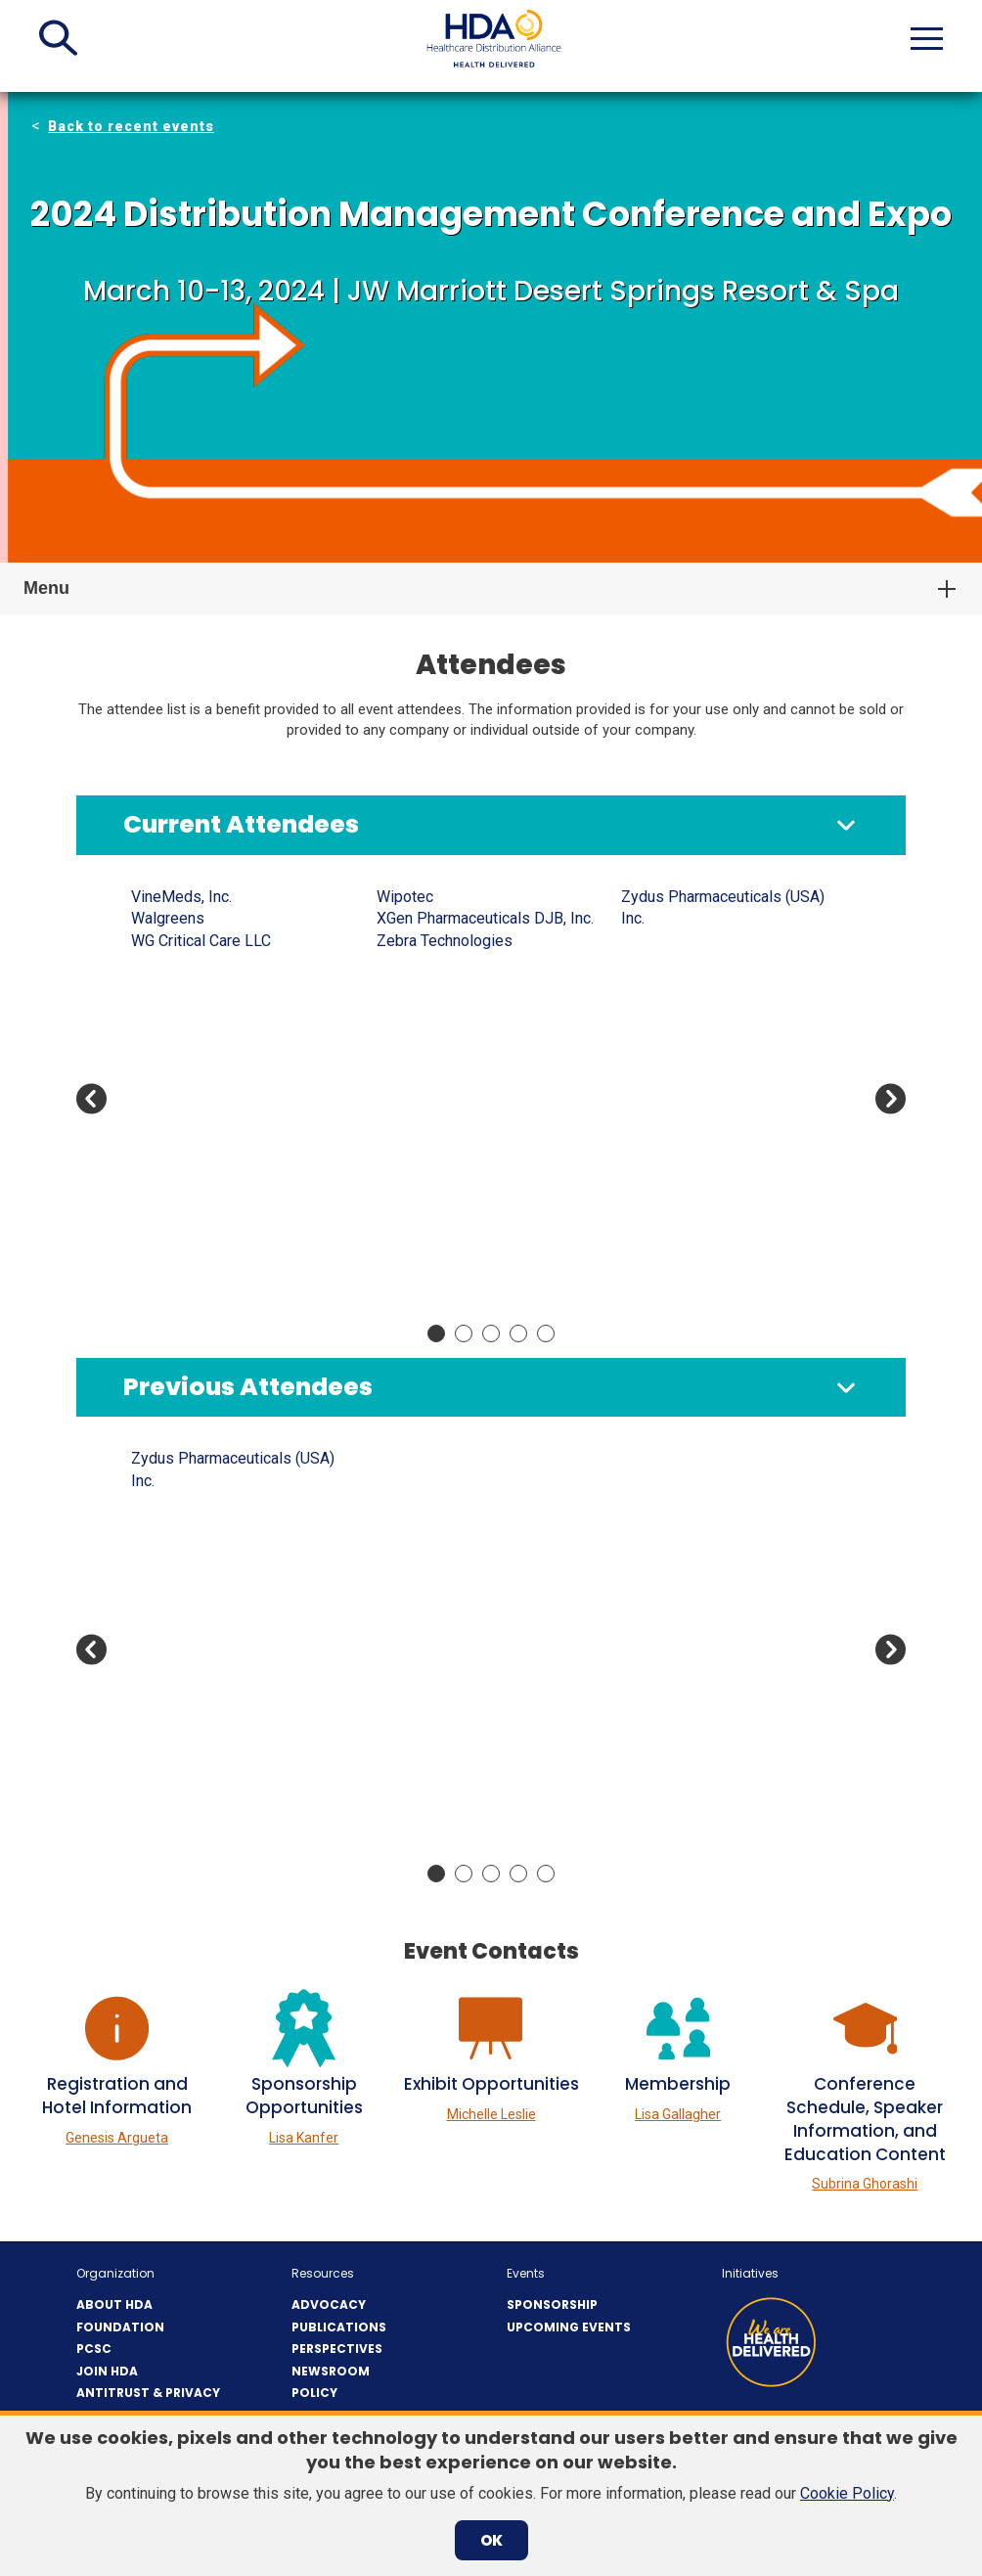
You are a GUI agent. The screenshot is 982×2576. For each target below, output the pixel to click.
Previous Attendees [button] (248, 1387)
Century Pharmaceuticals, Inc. (721, 1502)
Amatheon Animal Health (214, 1524)
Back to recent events (131, 126)
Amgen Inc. (168, 1027)
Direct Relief (664, 1137)
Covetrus (652, 1006)
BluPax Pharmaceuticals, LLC (476, 1071)
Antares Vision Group (203, 1116)
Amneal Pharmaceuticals (215, 1050)
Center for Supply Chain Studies (485, 1809)
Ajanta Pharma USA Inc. (210, 983)
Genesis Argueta (117, 2138)
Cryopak (649, 1050)
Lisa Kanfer (303, 2138)
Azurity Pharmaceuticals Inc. (473, 1006)
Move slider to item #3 (491, 1333)
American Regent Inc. (203, 1568)
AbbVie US (167, 896)
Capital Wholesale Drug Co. (469, 1700)
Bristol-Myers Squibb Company (484, 1203)
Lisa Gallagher (678, 2114)
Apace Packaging (190, 1137)
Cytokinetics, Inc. (678, 1093)
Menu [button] (46, 588)
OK (491, 2540)
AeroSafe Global (187, 962)
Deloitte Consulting (686, 1787)
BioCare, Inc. (419, 1027)
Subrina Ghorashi (864, 2184)
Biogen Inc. (414, 1050)
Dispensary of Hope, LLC (706, 1160)
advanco (159, 940)
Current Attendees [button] (241, 824)
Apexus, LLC (173, 1677)
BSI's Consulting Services (465, 1677)
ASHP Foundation (191, 1225)
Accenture (165, 918)
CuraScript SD (668, 1700)
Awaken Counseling (444, 962)
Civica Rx (652, 918)
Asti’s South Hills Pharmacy (225, 1787)
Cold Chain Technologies (705, 940)
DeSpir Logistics (678, 1116)
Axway (399, 983)
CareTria (404, 1247)
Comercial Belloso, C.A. (700, 962)
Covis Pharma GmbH (691, 1027)
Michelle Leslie (491, 2114)
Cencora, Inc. (664, 896)
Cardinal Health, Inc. (443, 1225)
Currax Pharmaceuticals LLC (716, 1071)
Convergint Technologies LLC (721, 983)
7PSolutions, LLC (189, 1458)
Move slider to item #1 (436, 1333)
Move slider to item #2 (463, 1333)
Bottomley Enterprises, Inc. (468, 1137)
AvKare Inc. (415, 940)
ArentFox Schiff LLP (200, 1203)
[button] (58, 38)
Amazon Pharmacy (194, 1546)
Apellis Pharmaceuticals (213, 1160)
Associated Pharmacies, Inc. (228, 1247)
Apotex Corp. (175, 1181)
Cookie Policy (847, 2493)
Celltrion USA (422, 1765)
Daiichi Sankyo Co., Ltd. (700, 1765)
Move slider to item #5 (546, 1333)
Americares (170, 1006)
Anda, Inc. (163, 1093)
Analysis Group (182, 1071)
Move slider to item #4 (518, 1333)
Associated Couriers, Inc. (216, 1743)
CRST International (684, 1677)
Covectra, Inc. (666, 1612)
